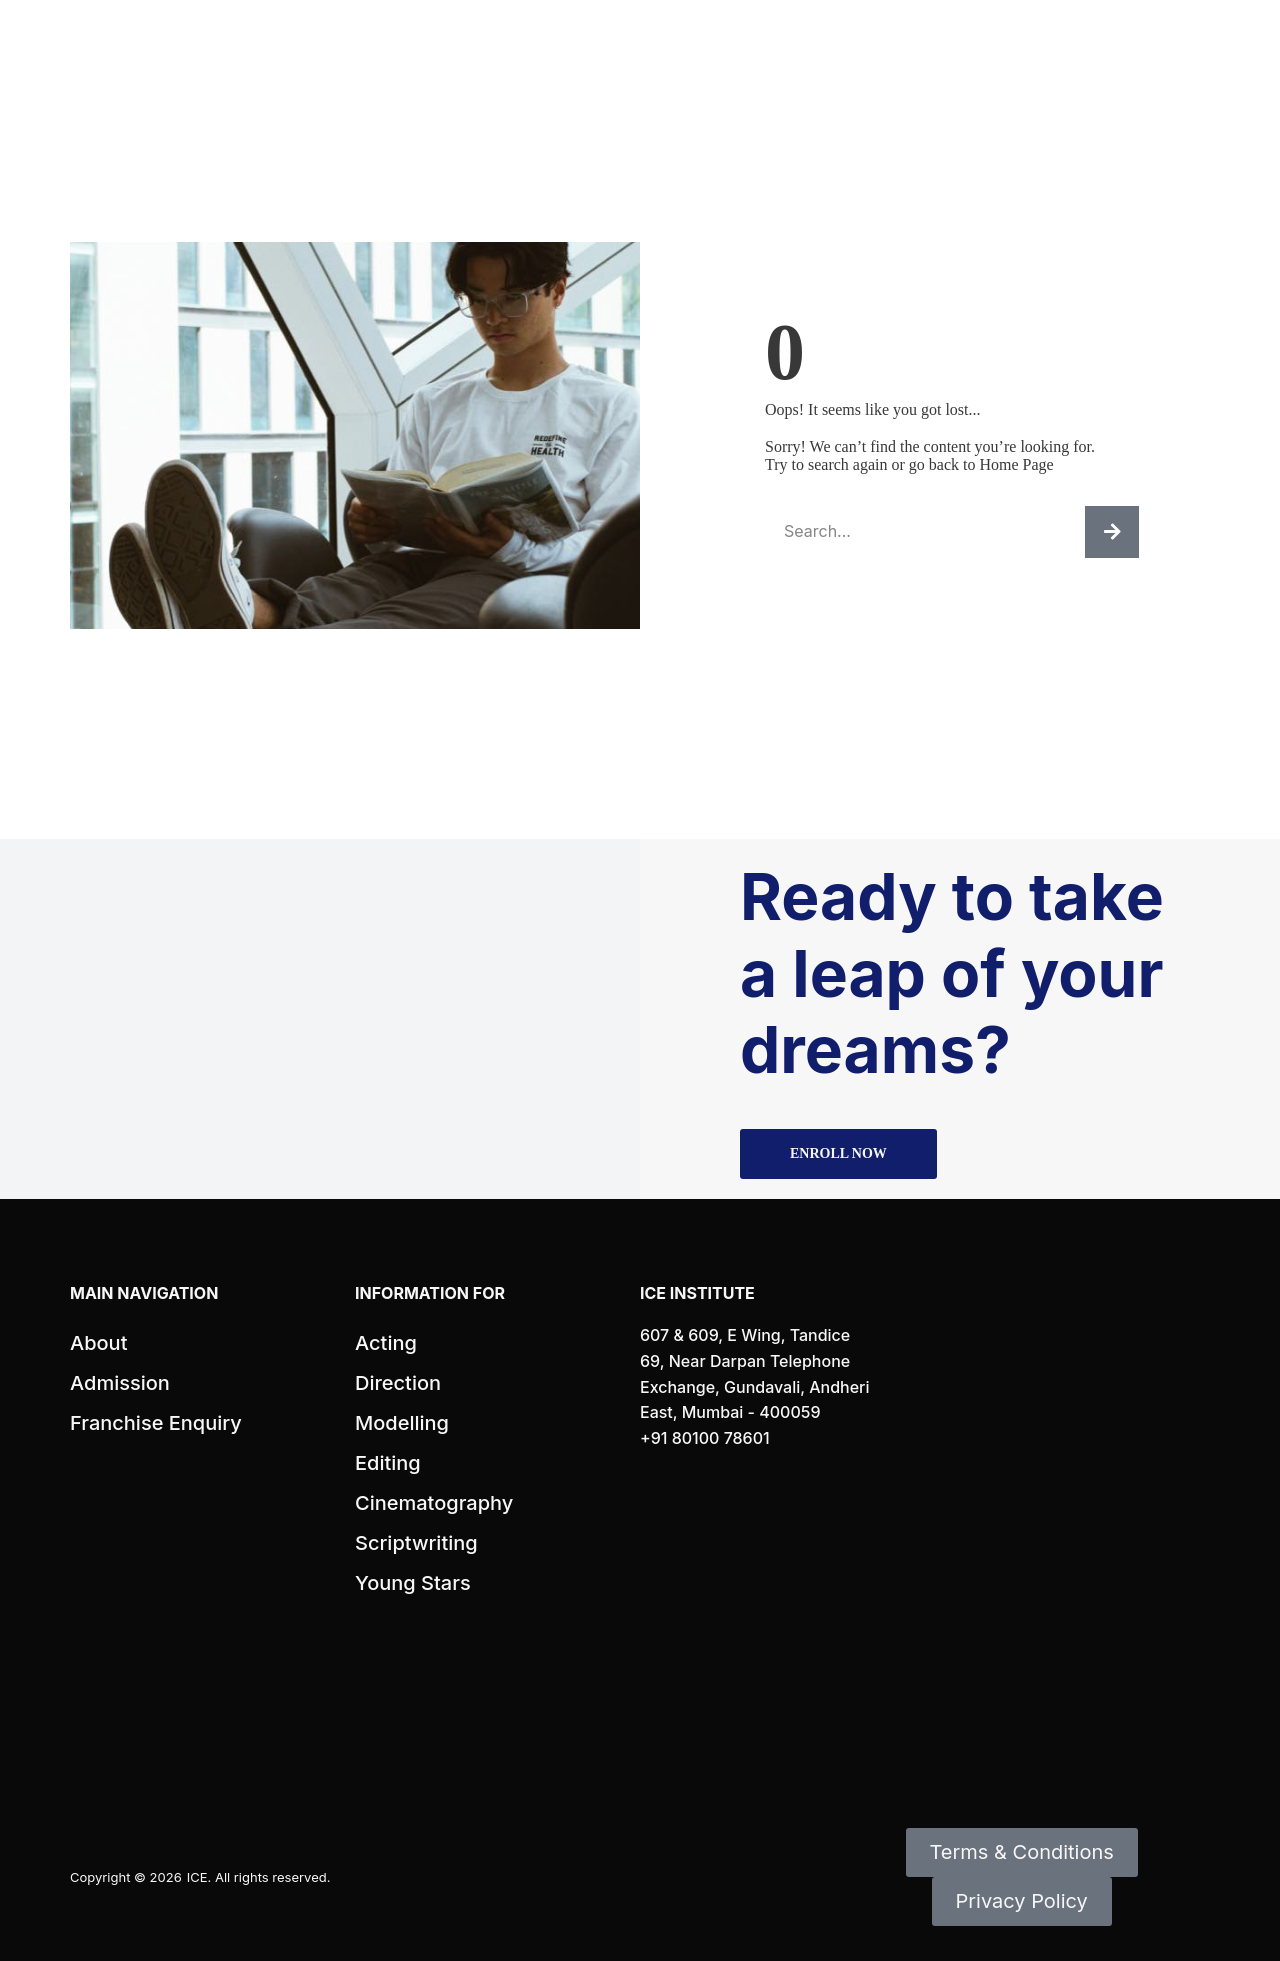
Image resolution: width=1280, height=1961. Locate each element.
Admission (120, 1383)
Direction (398, 1383)
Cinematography (434, 1503)
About (98, 1343)
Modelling (402, 1423)
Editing (388, 1463)
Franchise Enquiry (156, 1423)
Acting (386, 1343)
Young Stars (413, 1583)
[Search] (1112, 532)
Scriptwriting (416, 1543)
